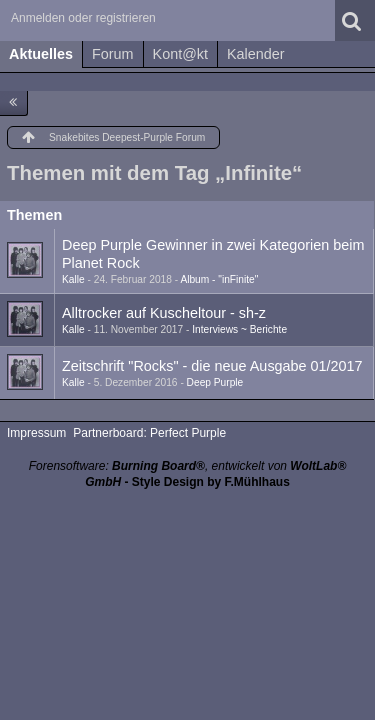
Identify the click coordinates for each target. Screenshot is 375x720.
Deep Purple (215, 382)
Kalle (73, 279)
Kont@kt (180, 54)
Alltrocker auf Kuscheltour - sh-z (164, 313)
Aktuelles (41, 54)
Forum (113, 54)
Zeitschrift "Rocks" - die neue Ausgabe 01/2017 (212, 366)
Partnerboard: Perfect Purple (149, 433)
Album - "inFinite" (219, 279)
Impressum (36, 433)
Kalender (256, 54)
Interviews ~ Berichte (239, 329)
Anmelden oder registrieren (83, 18)
